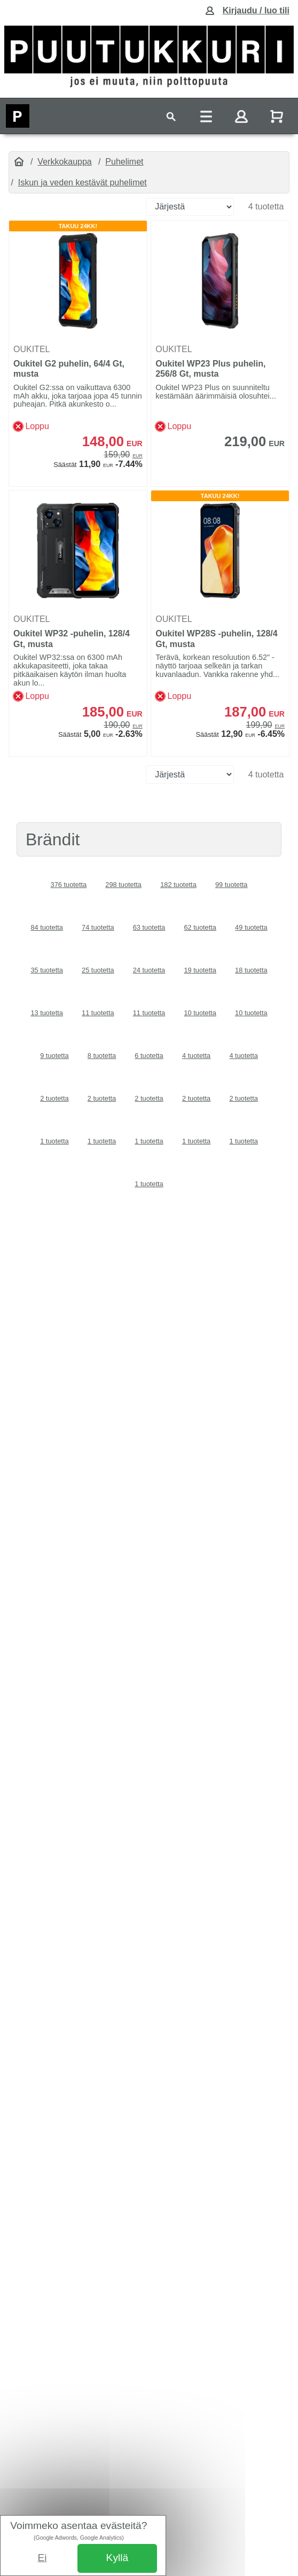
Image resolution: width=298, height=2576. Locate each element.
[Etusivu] (19, 162)
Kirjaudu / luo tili (256, 10)
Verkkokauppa (64, 161)
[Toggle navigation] (171, 116)
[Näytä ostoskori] (277, 116)
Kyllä (117, 2557)
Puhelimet (124, 161)
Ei (42, 2557)
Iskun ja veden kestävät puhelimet (82, 182)
